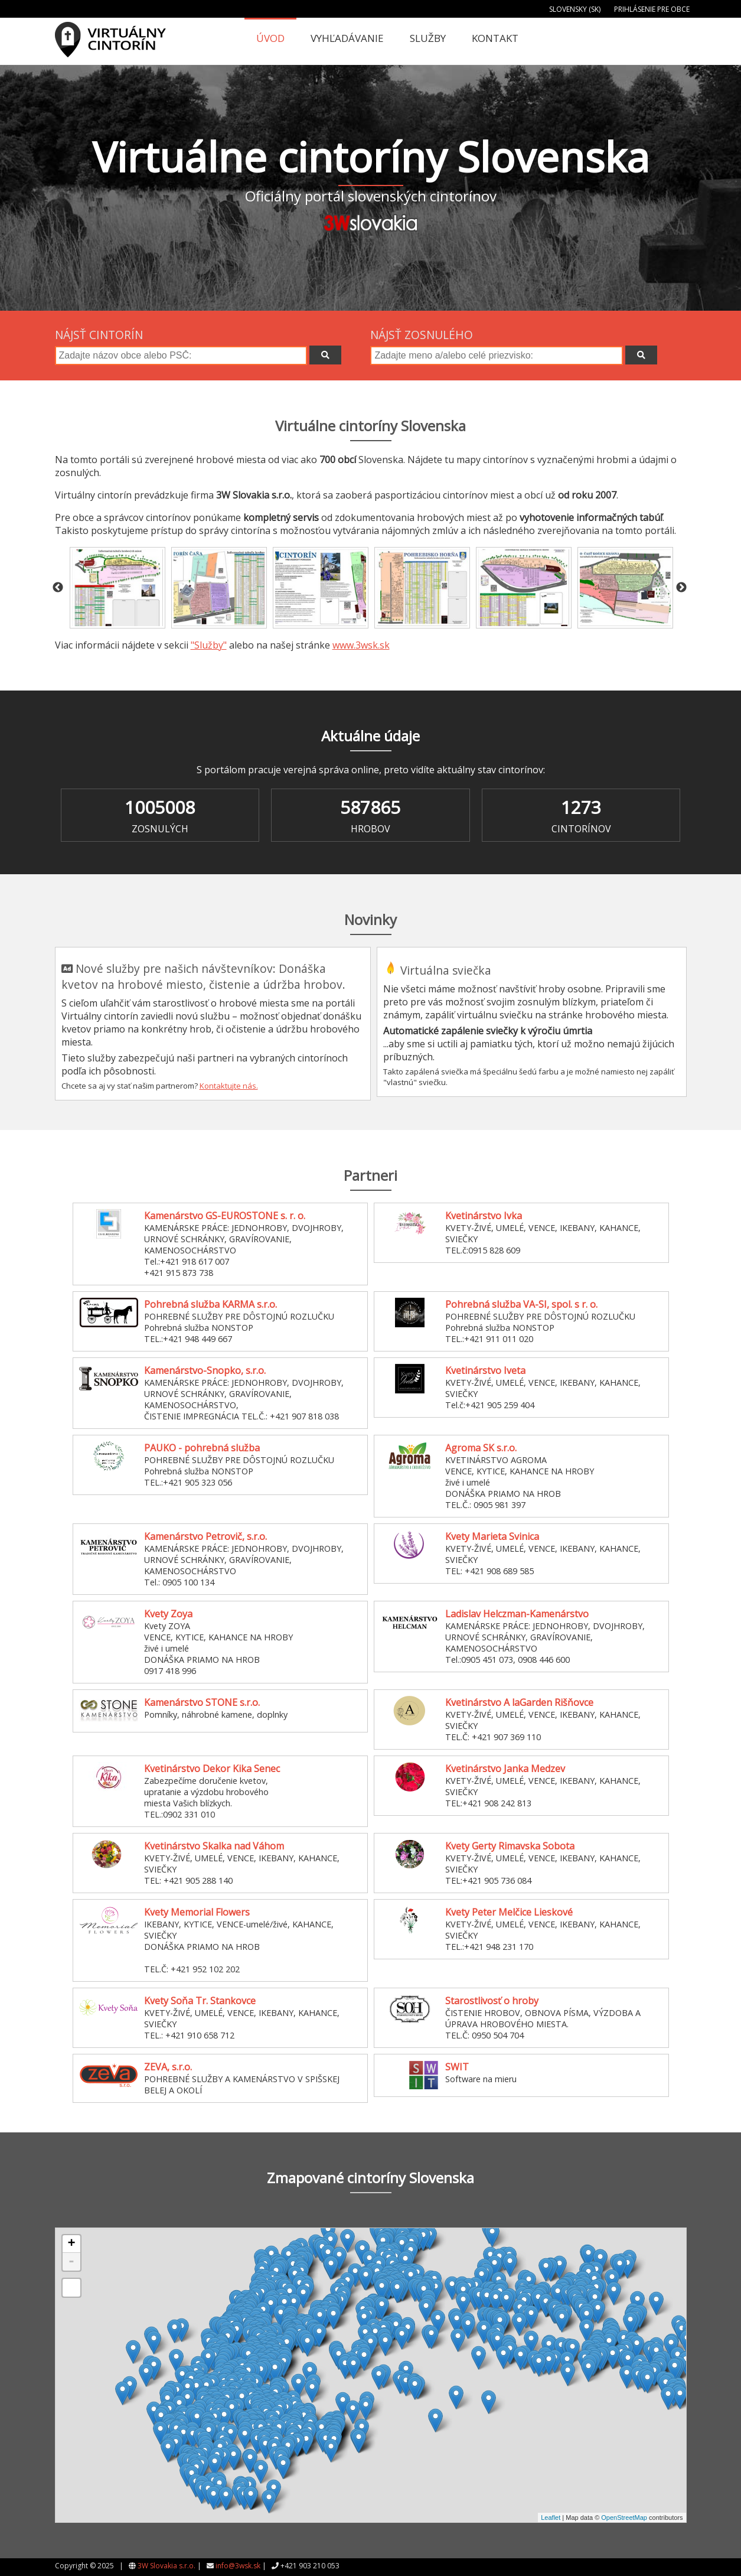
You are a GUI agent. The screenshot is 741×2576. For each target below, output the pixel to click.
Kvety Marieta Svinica (492, 1536)
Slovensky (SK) (574, 9)
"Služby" (209, 645)
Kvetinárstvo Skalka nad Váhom (214, 1845)
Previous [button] (58, 587)
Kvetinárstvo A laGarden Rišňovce (519, 1702)
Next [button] (681, 587)
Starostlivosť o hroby (491, 2000)
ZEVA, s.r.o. (168, 2066)
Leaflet (550, 2517)
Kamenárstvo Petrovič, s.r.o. (205, 1536)
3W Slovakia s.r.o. (166, 2566)
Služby (428, 38)
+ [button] (71, 2244)
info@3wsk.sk (238, 2566)
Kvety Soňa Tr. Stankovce (200, 2000)
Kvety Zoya (168, 1613)
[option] (117, 588)
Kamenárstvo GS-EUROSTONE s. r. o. (224, 1215)
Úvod (270, 38)
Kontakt (495, 38)
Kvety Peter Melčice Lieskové (509, 1912)
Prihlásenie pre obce (652, 9)
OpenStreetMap (624, 2517)
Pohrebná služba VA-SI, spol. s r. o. (521, 1304)
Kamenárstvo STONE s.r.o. (202, 1702)
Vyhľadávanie (347, 38)
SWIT (457, 2066)
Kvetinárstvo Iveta (485, 1370)
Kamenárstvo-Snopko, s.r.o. (205, 1370)
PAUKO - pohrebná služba (202, 1447)
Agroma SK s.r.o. (481, 1447)
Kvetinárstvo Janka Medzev (505, 1768)
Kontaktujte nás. (229, 1085)
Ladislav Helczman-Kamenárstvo (517, 1613)
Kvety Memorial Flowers (197, 1912)
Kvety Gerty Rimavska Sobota (509, 1845)
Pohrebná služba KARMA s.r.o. (210, 1304)
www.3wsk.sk (361, 645)
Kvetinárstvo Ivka (483, 1215)
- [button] (71, 2262)
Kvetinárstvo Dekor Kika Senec (212, 1768)
